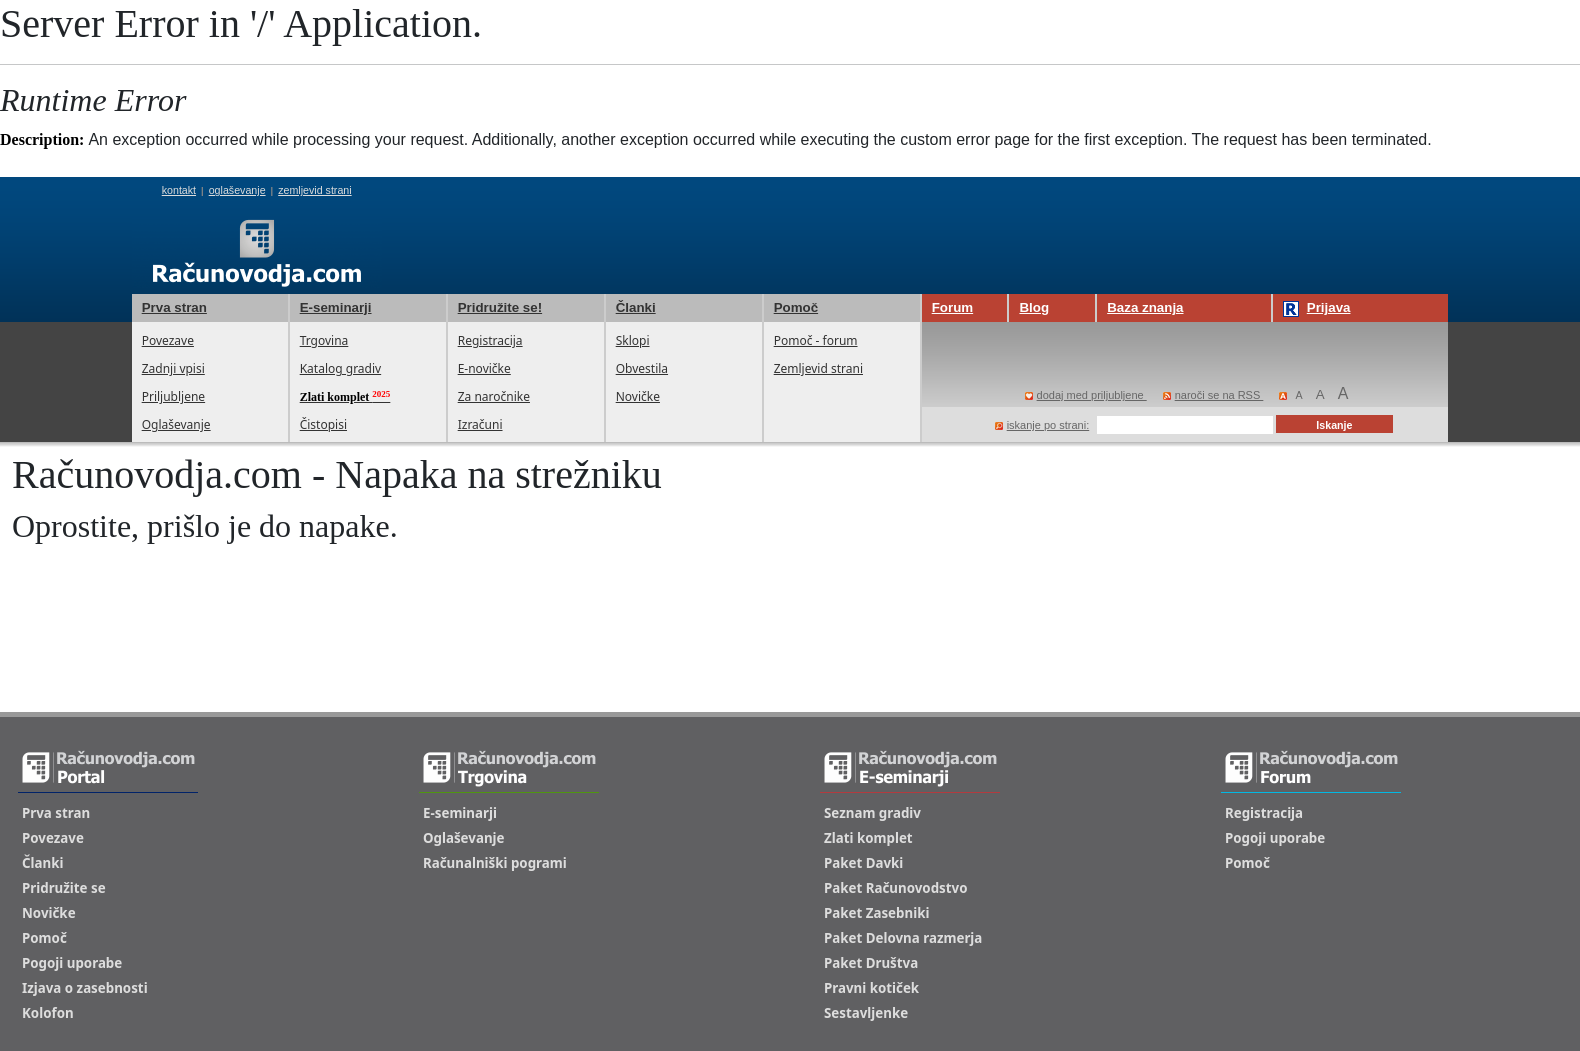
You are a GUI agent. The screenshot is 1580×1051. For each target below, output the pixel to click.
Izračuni (480, 424)
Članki (636, 307)
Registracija (490, 340)
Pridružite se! (500, 307)
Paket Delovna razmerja (903, 938)
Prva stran (174, 307)
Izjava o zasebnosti (85, 988)
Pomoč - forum (816, 340)
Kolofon (48, 1013)
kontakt (179, 190)
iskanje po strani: (1042, 425)
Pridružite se (64, 888)
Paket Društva (871, 963)
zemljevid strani (314, 190)
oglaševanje (237, 190)
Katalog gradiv (340, 368)
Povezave (168, 340)
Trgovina (324, 340)
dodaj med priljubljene (1086, 395)
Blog (1034, 307)
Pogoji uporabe (72, 963)
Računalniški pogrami (495, 863)
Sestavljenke (866, 1013)
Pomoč (796, 307)
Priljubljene (173, 396)
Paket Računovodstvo (896, 888)
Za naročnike (494, 396)
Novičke (638, 396)
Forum (952, 307)
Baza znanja (1145, 307)
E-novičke (484, 368)
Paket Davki (863, 863)
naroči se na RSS (1213, 395)
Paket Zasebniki (876, 913)
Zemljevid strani (818, 368)
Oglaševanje (176, 424)
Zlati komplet (868, 838)
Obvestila (642, 368)
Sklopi (633, 340)
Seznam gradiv (872, 813)
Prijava (1317, 308)
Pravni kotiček (871, 988)
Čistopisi (323, 424)
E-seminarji (336, 307)
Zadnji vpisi (173, 368)
